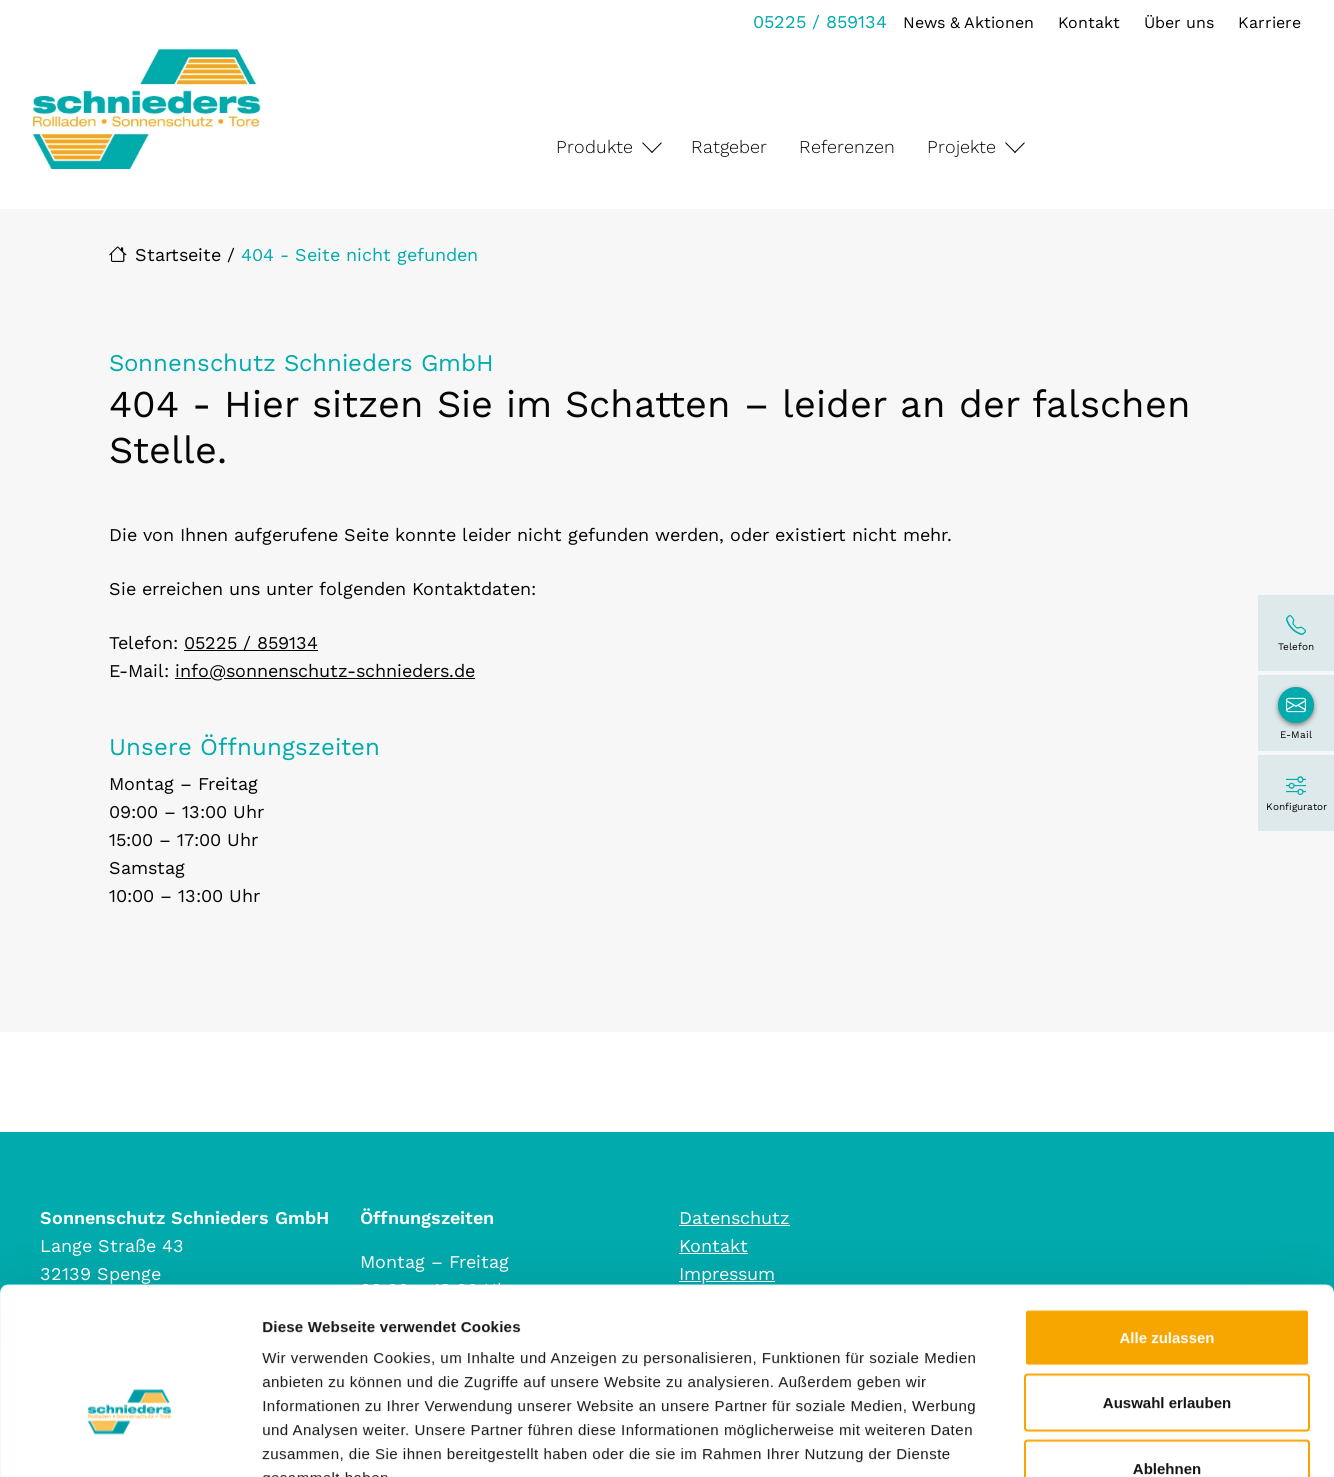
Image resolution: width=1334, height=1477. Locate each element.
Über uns (1176, 22)
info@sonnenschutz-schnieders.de (325, 670)
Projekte (961, 146)
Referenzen (847, 146)
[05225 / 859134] (1296, 633)
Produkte (594, 146)
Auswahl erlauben (1167, 1280)
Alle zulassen (1166, 1214)
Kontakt (1086, 22)
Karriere (1266, 22)
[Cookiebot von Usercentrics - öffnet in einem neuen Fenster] (129, 1438)
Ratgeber (729, 146)
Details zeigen (1063, 1437)
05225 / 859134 (817, 21)
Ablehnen (1167, 1345)
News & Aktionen (965, 22)
